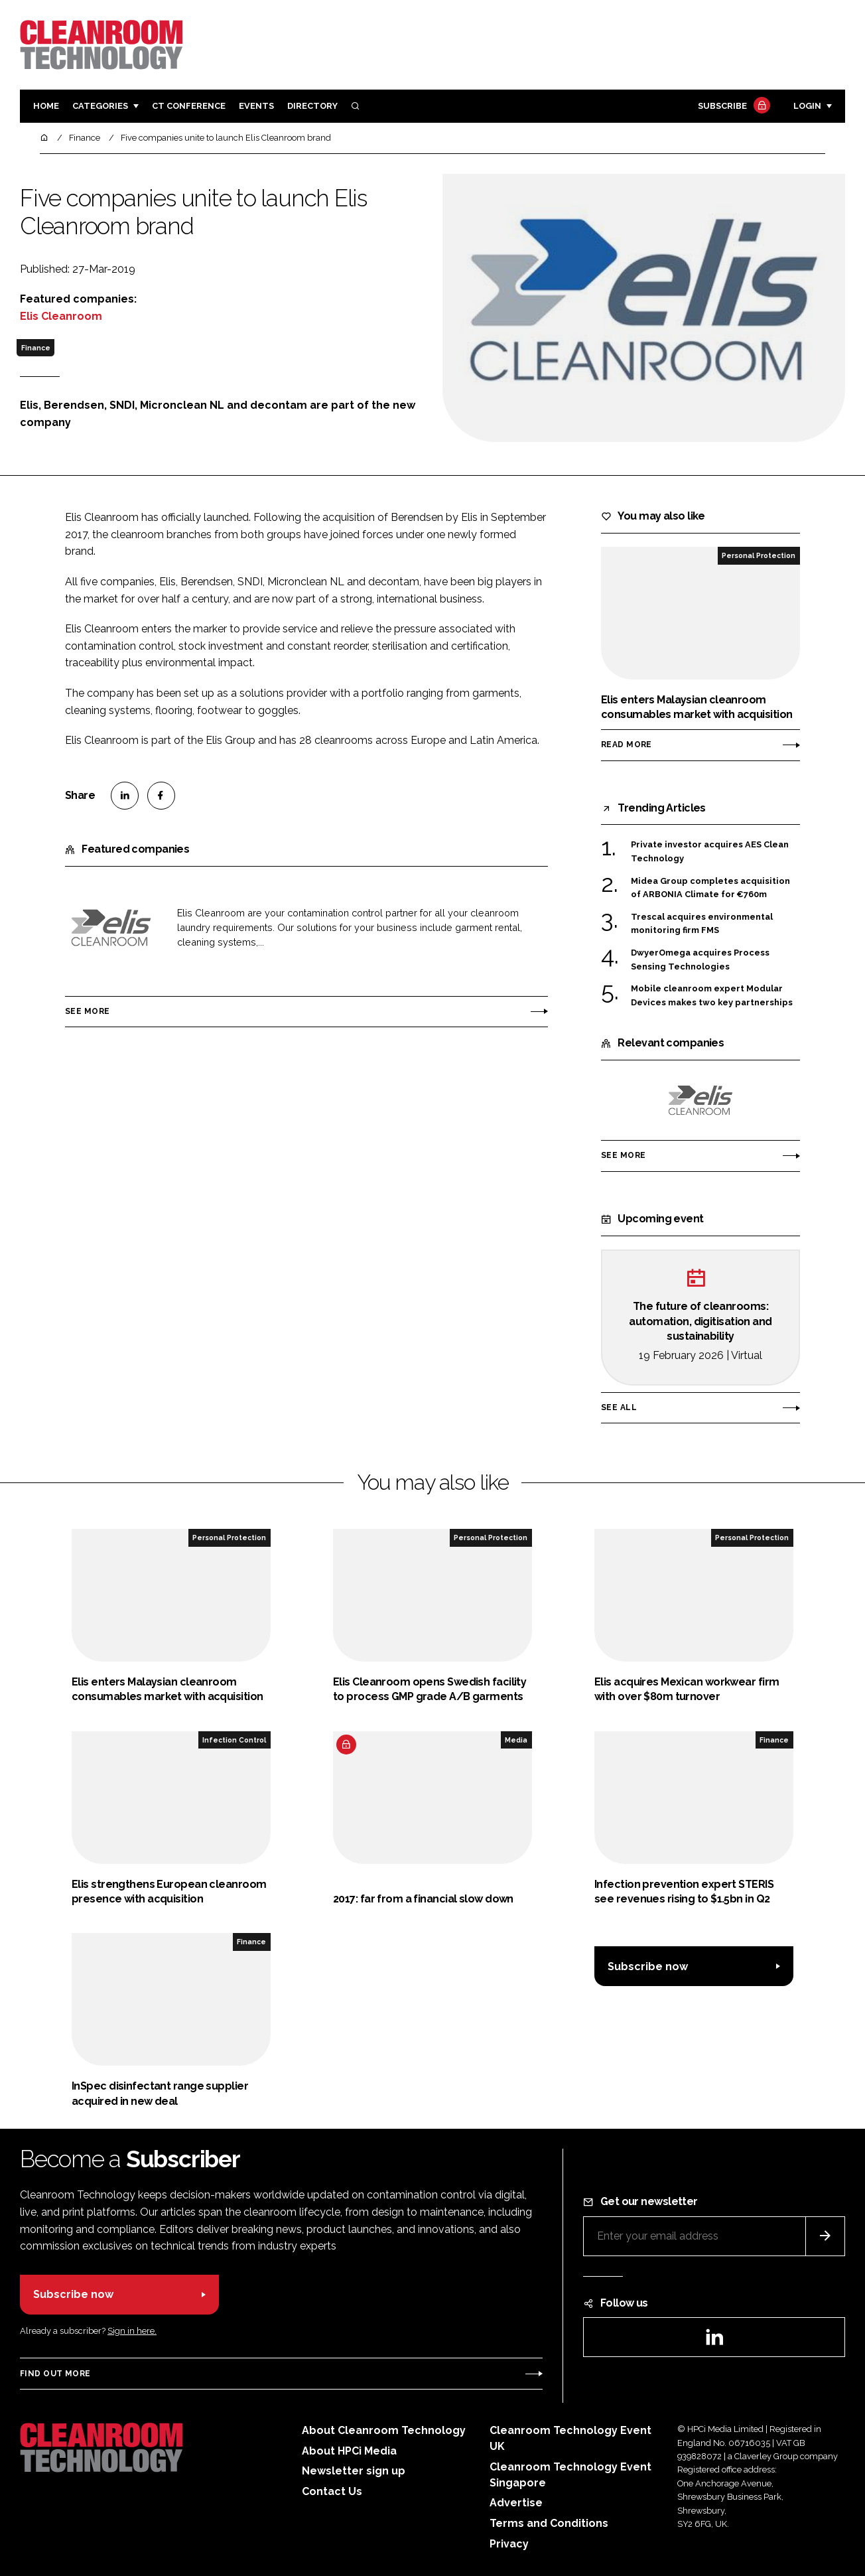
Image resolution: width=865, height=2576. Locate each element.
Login (807, 106)
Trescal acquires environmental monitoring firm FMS (702, 924)
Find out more (55, 2373)
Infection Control (234, 1740)
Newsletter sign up (353, 2471)
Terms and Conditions (549, 2523)
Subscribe (732, 106)
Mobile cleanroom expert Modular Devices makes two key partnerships (712, 995)
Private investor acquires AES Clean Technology (710, 850)
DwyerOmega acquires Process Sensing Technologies (700, 959)
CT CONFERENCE (189, 106)
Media (516, 1740)
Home (46, 106)
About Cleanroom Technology (384, 2430)
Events (256, 106)
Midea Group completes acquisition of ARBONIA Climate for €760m (710, 888)
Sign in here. (132, 2331)
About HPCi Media (349, 2451)
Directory (312, 106)
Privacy (509, 2544)
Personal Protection (758, 555)
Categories (100, 106)
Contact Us (332, 2491)
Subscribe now (648, 1966)
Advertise (516, 2502)
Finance (35, 348)
